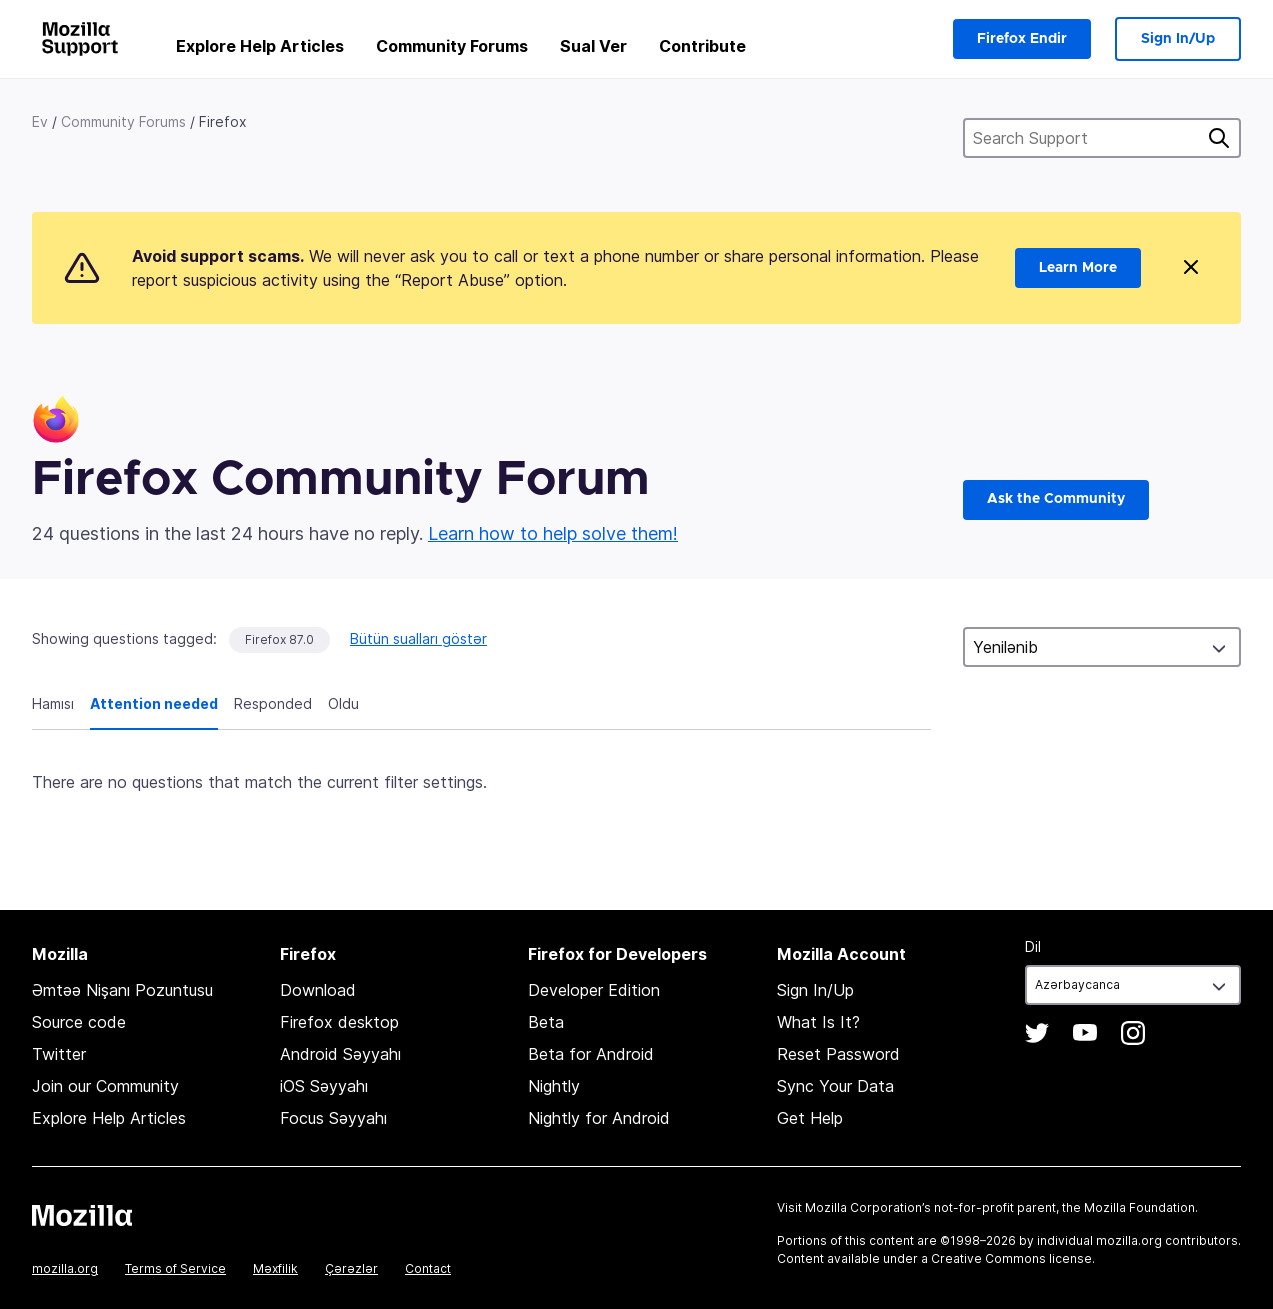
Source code (79, 1022)
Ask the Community (1056, 499)
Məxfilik (275, 1268)
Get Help (810, 1118)
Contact (428, 1268)
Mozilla (82, 1215)
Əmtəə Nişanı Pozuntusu (122, 990)
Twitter (59, 1054)
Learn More (1078, 268)
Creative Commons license (1011, 1258)
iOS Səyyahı (324, 1086)
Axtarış (1219, 138)
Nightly (554, 1086)
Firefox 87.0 (279, 639)
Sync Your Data (835, 1086)
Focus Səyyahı (333, 1118)
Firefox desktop (339, 1022)
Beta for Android (591, 1054)
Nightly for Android (599, 1118)
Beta (546, 1022)
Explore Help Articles (260, 46)
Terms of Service (175, 1268)
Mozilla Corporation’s (868, 1207)
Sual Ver (593, 46)
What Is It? (818, 1022)
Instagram (1133, 1033)
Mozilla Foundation (1139, 1207)
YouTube (1085, 1033)
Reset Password (838, 1054)
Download (318, 990)
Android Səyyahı (340, 1054)
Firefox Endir (1022, 39)
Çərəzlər (351, 1268)
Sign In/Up (1178, 39)
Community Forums (452, 46)
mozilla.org (65, 1268)
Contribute (702, 46)
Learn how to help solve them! (553, 533)
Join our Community (105, 1086)
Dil (1033, 946)
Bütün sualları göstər (418, 638)
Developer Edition (594, 990)
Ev (40, 121)
